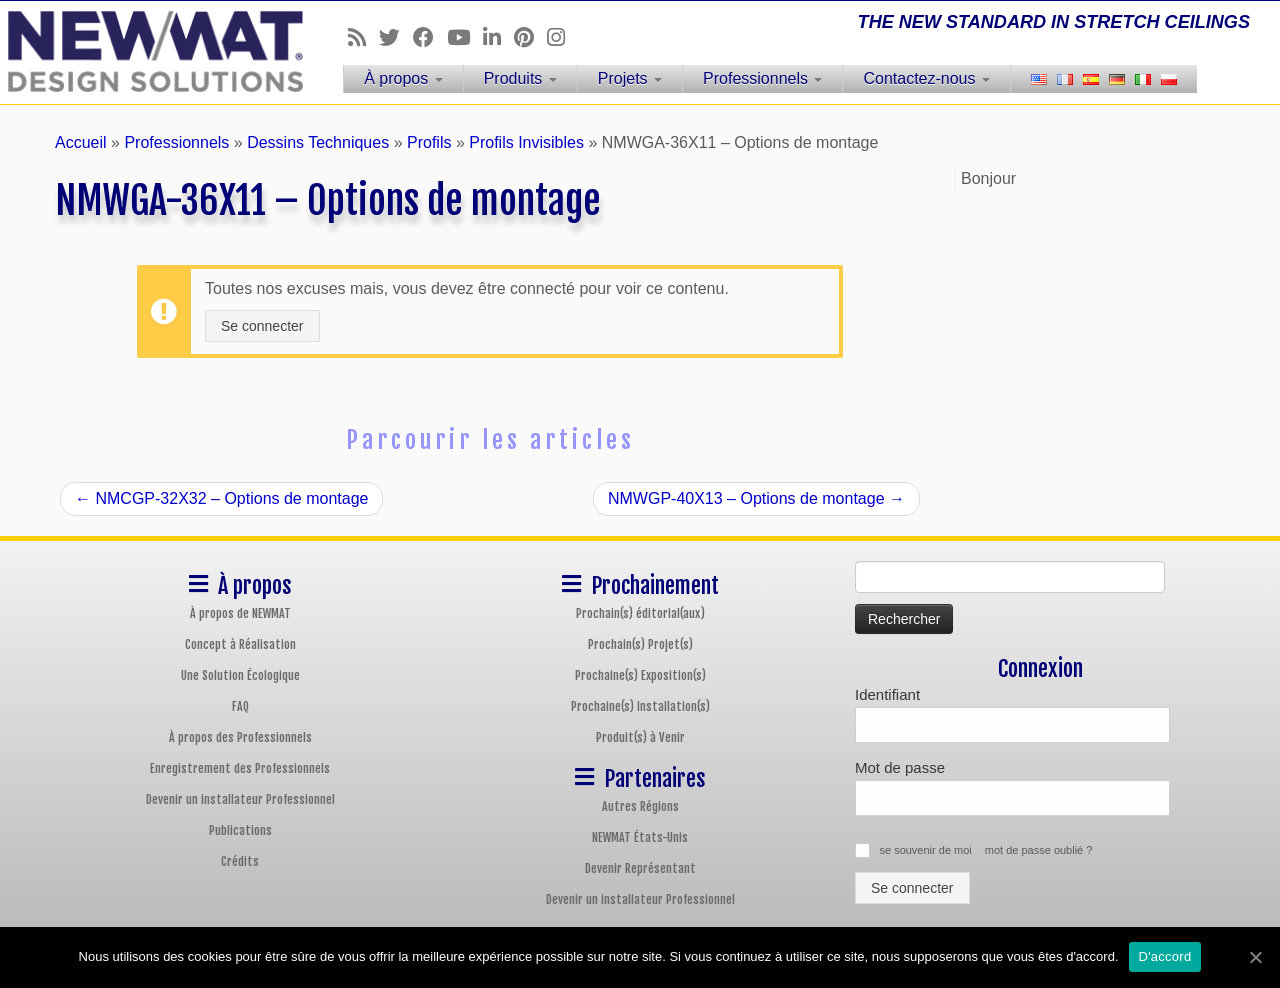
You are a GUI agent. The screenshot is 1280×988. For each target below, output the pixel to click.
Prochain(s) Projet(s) (640, 644)
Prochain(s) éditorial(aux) (640, 613)
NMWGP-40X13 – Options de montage (756, 498)
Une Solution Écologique (240, 675)
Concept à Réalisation (240, 644)
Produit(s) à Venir (640, 737)
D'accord (1165, 956)
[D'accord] (1255, 957)
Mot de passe (900, 767)
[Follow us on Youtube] (465, 37)
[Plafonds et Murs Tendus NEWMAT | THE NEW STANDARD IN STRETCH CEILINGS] (147, 51)
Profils (429, 142)
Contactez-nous (926, 78)
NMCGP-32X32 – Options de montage (221, 498)
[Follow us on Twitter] (396, 37)
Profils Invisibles (526, 142)
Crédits (240, 861)
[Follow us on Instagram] (562, 37)
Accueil (81, 142)
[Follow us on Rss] (363, 37)
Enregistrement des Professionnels (240, 768)
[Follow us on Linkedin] (498, 37)
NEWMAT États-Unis (640, 837)
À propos (403, 78)
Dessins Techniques (318, 142)
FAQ (240, 706)
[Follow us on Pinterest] (530, 37)
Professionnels (762, 78)
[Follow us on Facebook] (430, 37)
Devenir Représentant (640, 868)
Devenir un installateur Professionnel (240, 799)
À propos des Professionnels (240, 737)
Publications (240, 830)
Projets (630, 78)
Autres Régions (640, 806)
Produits (520, 78)
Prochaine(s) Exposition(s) (640, 675)
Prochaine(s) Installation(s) (640, 706)
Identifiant (887, 694)
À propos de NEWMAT (240, 613)
